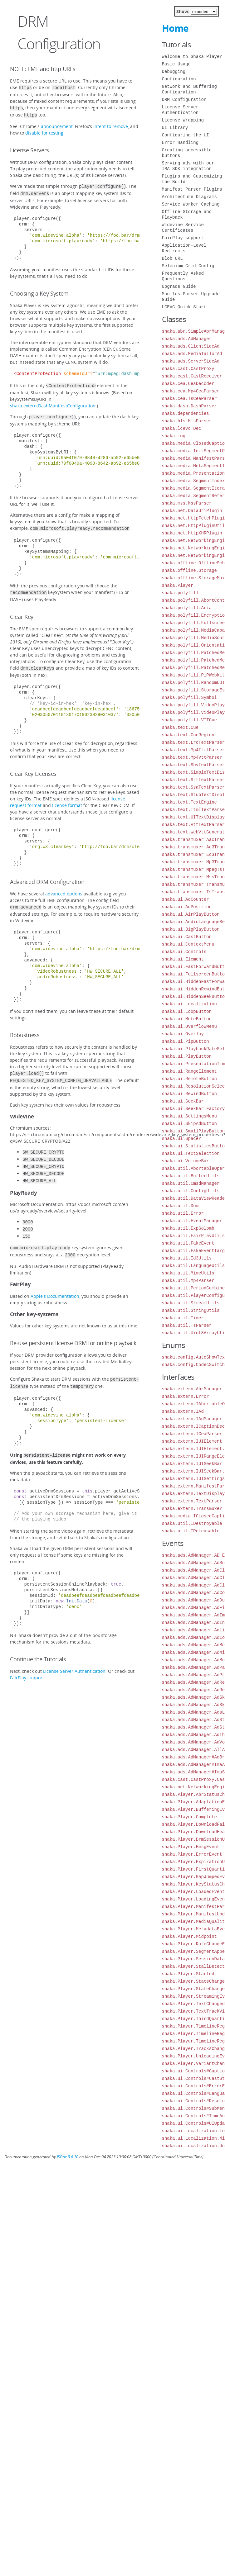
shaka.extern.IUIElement (192, 1441)
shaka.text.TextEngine (189, 802)
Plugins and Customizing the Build (192, 179)
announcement (57, 124)
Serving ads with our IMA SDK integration (188, 166)
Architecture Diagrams (189, 197)
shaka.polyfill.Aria (187, 608)
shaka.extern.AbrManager (192, 1389)
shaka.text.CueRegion (188, 735)
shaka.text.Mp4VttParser (192, 757)
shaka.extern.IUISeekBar (192, 1464)
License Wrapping (183, 120)
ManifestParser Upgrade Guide (191, 296)
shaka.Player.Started (188, 1974)
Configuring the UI (185, 135)
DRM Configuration (184, 99)
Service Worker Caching (191, 204)
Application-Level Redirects (184, 248)
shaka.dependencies (185, 413)
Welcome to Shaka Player (192, 56)
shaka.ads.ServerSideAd (191, 361)
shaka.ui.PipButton (185, 1041)
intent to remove (110, 124)
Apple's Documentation (55, 1282)
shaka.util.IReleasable (191, 1531)
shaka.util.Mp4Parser (188, 1280)
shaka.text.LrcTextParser (193, 742)
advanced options (63, 887)
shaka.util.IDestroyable (192, 1523)
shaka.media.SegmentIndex (193, 481)
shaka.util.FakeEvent (188, 1243)
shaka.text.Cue (180, 727)
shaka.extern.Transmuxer (192, 1508)
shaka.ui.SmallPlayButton (193, 1131)
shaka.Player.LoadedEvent (193, 1892)
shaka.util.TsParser (187, 1325)
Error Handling (180, 142)
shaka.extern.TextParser (192, 1501)
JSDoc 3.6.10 (67, 2157)
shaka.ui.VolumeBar (185, 1161)
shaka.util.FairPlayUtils (193, 1236)
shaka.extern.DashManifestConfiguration (52, 402)
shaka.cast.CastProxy (188, 369)
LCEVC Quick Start (184, 307)
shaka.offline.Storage (189, 570)
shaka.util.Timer (183, 1318)
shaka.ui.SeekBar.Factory (193, 1109)
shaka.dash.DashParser (189, 406)
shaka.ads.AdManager (187, 339)
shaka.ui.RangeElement (189, 1071)
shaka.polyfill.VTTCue (189, 720)
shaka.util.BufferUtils (191, 1176)
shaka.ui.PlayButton (187, 1056)
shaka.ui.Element (183, 959)
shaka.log (174, 436)
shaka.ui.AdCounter (185, 899)
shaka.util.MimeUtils (188, 1273)
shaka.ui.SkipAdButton (189, 1124)
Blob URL (172, 258)
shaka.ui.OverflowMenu (189, 1026)
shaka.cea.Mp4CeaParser (191, 391)
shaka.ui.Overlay (183, 1034)
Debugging (174, 71)
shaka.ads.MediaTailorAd (192, 354)
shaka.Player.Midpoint (189, 1936)
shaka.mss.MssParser (187, 503)
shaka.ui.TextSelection (191, 1153)
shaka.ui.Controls (184, 952)
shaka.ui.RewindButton (189, 1094)
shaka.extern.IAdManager (192, 1419)
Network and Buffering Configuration (189, 89)
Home (175, 28)
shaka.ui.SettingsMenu (189, 1116)
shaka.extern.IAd (183, 1411)
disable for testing (44, 131)
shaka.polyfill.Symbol (189, 697)
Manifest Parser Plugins (192, 189)
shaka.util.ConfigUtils (191, 1191)
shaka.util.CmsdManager (191, 1183)
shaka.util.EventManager (192, 1221)
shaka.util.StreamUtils (191, 1303)
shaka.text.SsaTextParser (193, 787)
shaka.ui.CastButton (187, 937)
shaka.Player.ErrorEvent (192, 1854)
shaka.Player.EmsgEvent (191, 1847)
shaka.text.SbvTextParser (193, 765)
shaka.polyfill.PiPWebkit (193, 675)
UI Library (175, 127)
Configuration (179, 79)
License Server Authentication (74, 1655)
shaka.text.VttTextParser (193, 825)
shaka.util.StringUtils (191, 1310)
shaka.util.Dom (180, 1206)
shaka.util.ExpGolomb (188, 1228)
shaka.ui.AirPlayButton (191, 914)
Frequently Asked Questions (183, 276)
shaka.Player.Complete (189, 1817)
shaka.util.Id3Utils (187, 1258)
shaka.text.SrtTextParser (193, 780)
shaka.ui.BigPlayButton (191, 929)
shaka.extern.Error (185, 1396)
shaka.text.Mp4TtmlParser (193, 750)
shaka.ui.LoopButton (187, 1011)
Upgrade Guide (179, 286)
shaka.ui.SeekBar (183, 1101)
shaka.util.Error (183, 1213)
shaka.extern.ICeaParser (192, 1434)
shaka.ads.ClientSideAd (191, 346)
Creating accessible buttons (187, 153)
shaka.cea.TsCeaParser (189, 398)
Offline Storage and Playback (187, 214)
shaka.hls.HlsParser (187, 421)
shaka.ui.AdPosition (187, 907)
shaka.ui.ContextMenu (188, 944)
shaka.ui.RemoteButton (189, 1079)
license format (67, 799)
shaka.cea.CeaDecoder (188, 384)
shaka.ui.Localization (189, 1004)
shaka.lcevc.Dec (181, 428)
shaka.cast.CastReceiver (192, 376)
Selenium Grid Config (188, 266)
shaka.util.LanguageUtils (193, 1266)
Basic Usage (176, 64)
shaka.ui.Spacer (181, 1138)
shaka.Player (177, 585)
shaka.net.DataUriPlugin (192, 511)
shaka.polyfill (180, 593)
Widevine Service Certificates (183, 227)
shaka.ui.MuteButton (187, 1019)
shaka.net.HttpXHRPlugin (192, 533)
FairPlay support (27, 1661)
